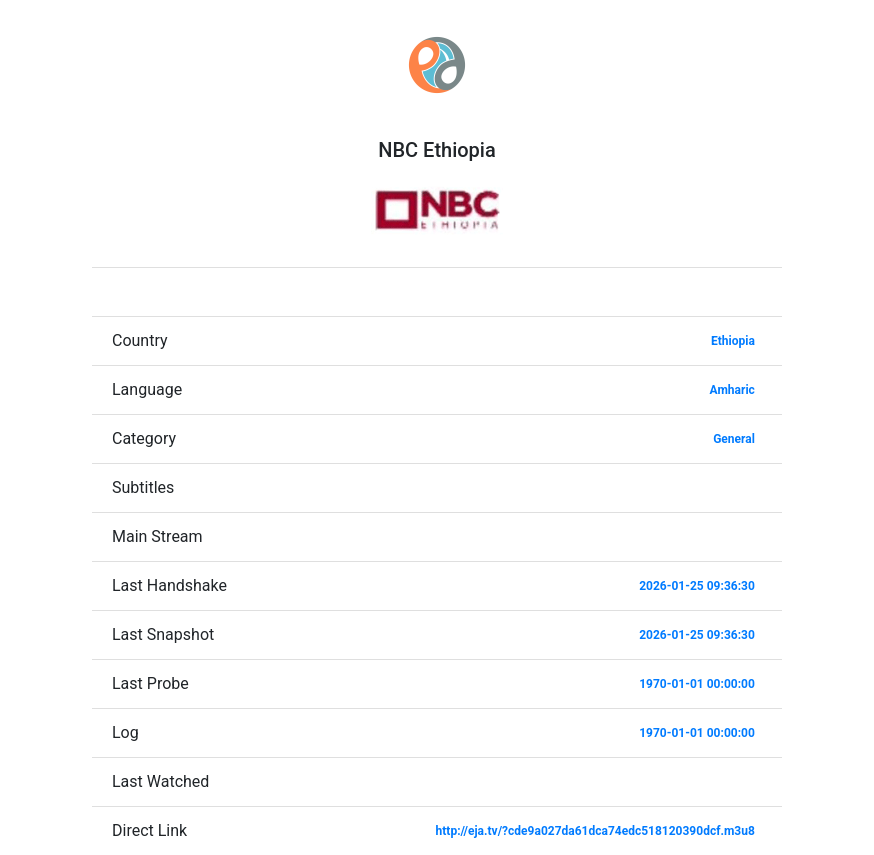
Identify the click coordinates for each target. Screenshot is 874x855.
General (734, 439)
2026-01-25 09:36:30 (697, 586)
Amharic (732, 390)
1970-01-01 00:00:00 (697, 684)
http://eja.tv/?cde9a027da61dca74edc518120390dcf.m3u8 (595, 831)
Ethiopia (733, 341)
